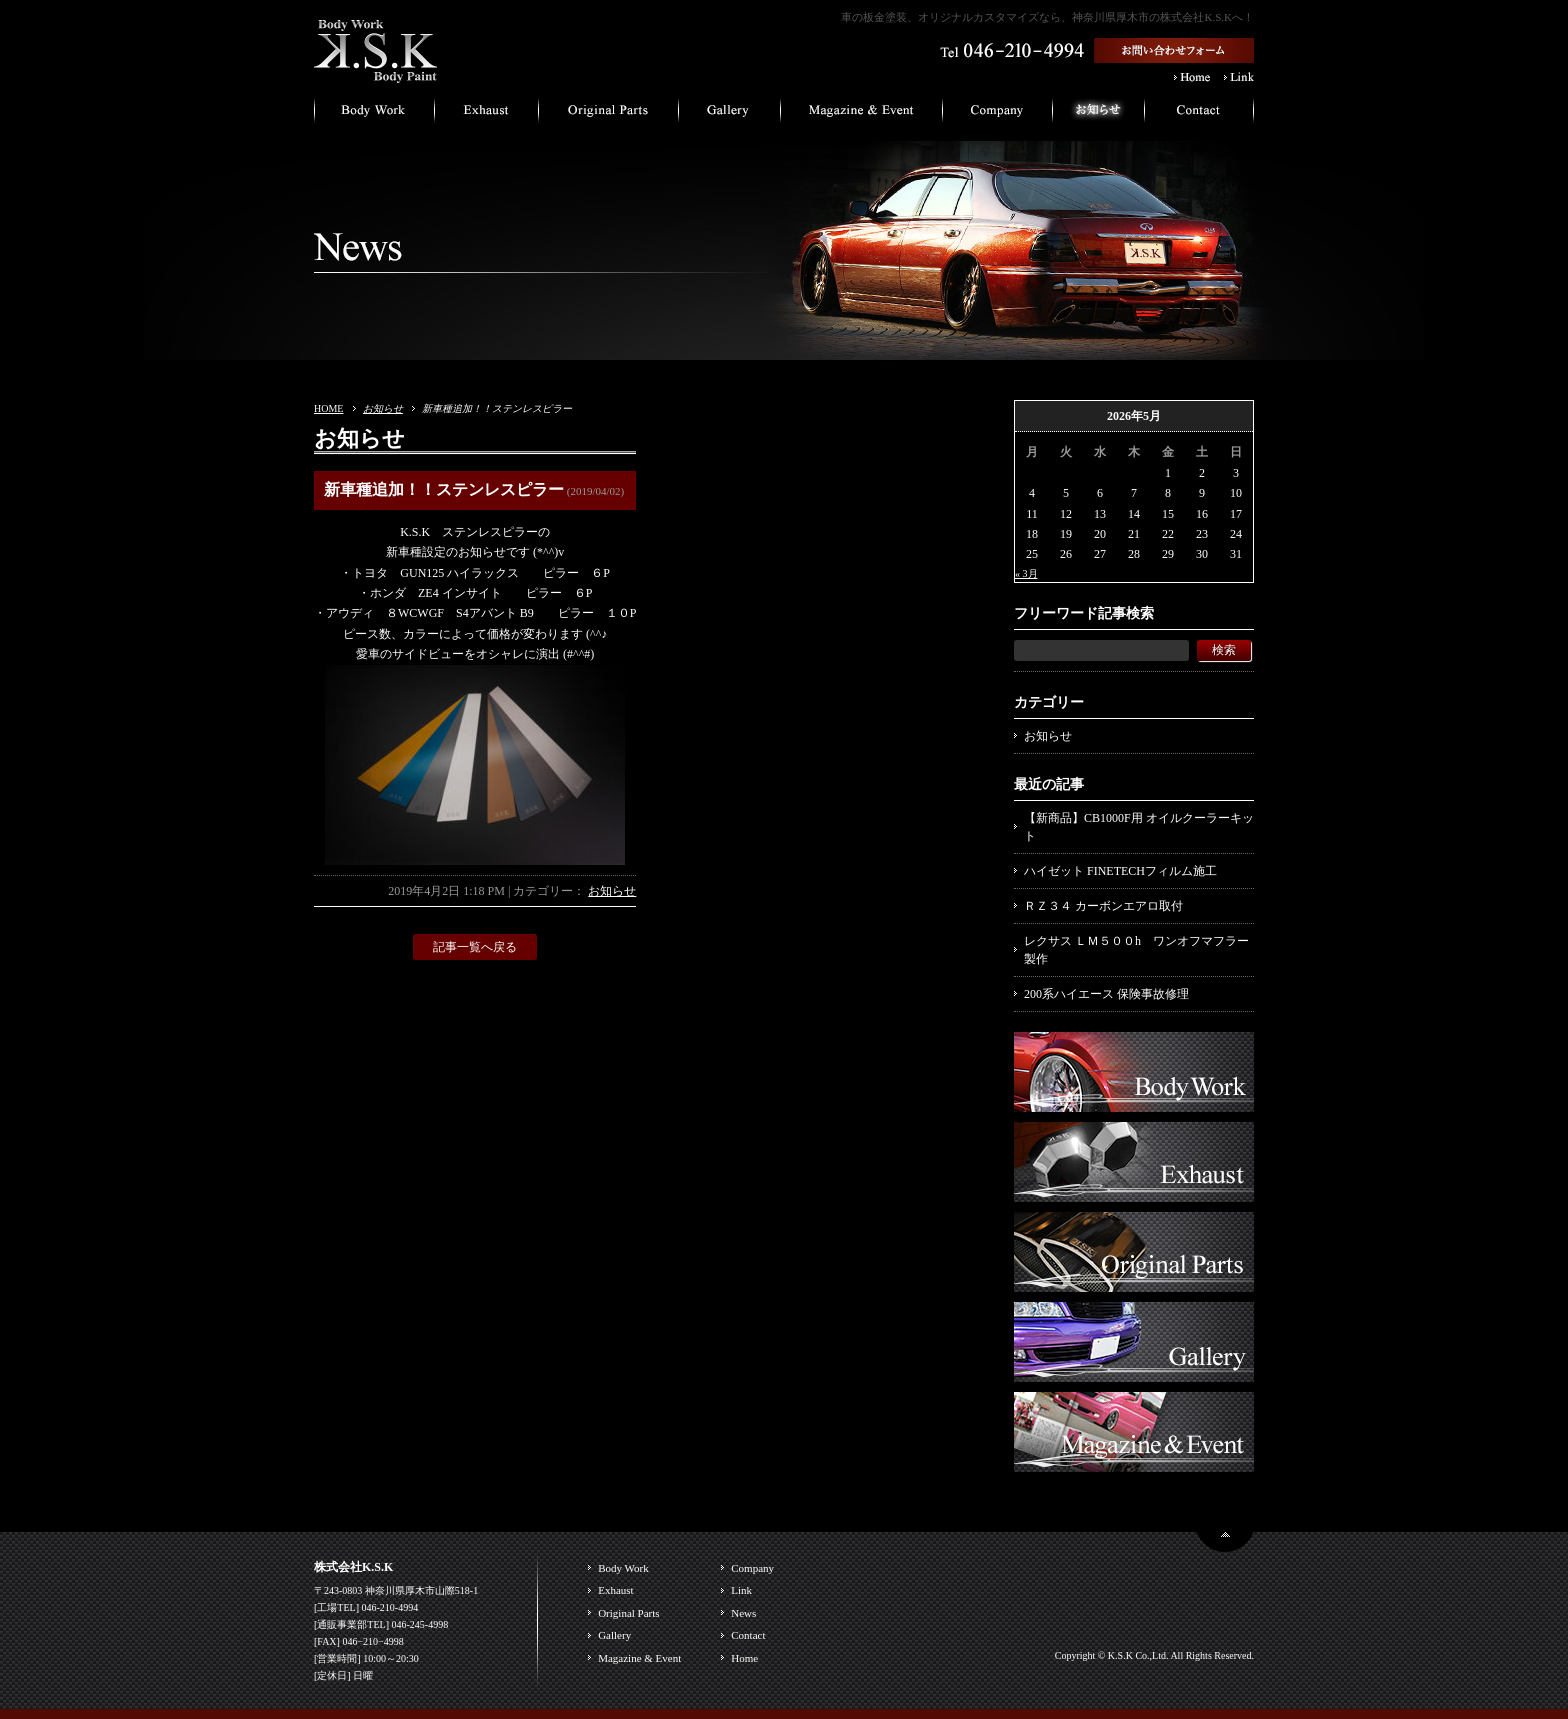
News (743, 1613)
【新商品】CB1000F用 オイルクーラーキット (1139, 827)
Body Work (623, 1568)
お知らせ (383, 408)
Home (744, 1658)
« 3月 (1026, 573)
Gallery (614, 1635)
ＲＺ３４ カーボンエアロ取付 (1103, 906)
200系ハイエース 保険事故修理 (1106, 994)
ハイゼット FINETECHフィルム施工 (1120, 871)
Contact (748, 1635)
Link (741, 1590)
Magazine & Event (639, 1658)
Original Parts (628, 1613)
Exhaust (615, 1590)
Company (752, 1568)
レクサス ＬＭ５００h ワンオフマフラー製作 (1136, 950)
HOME (328, 408)
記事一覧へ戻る (475, 947)
